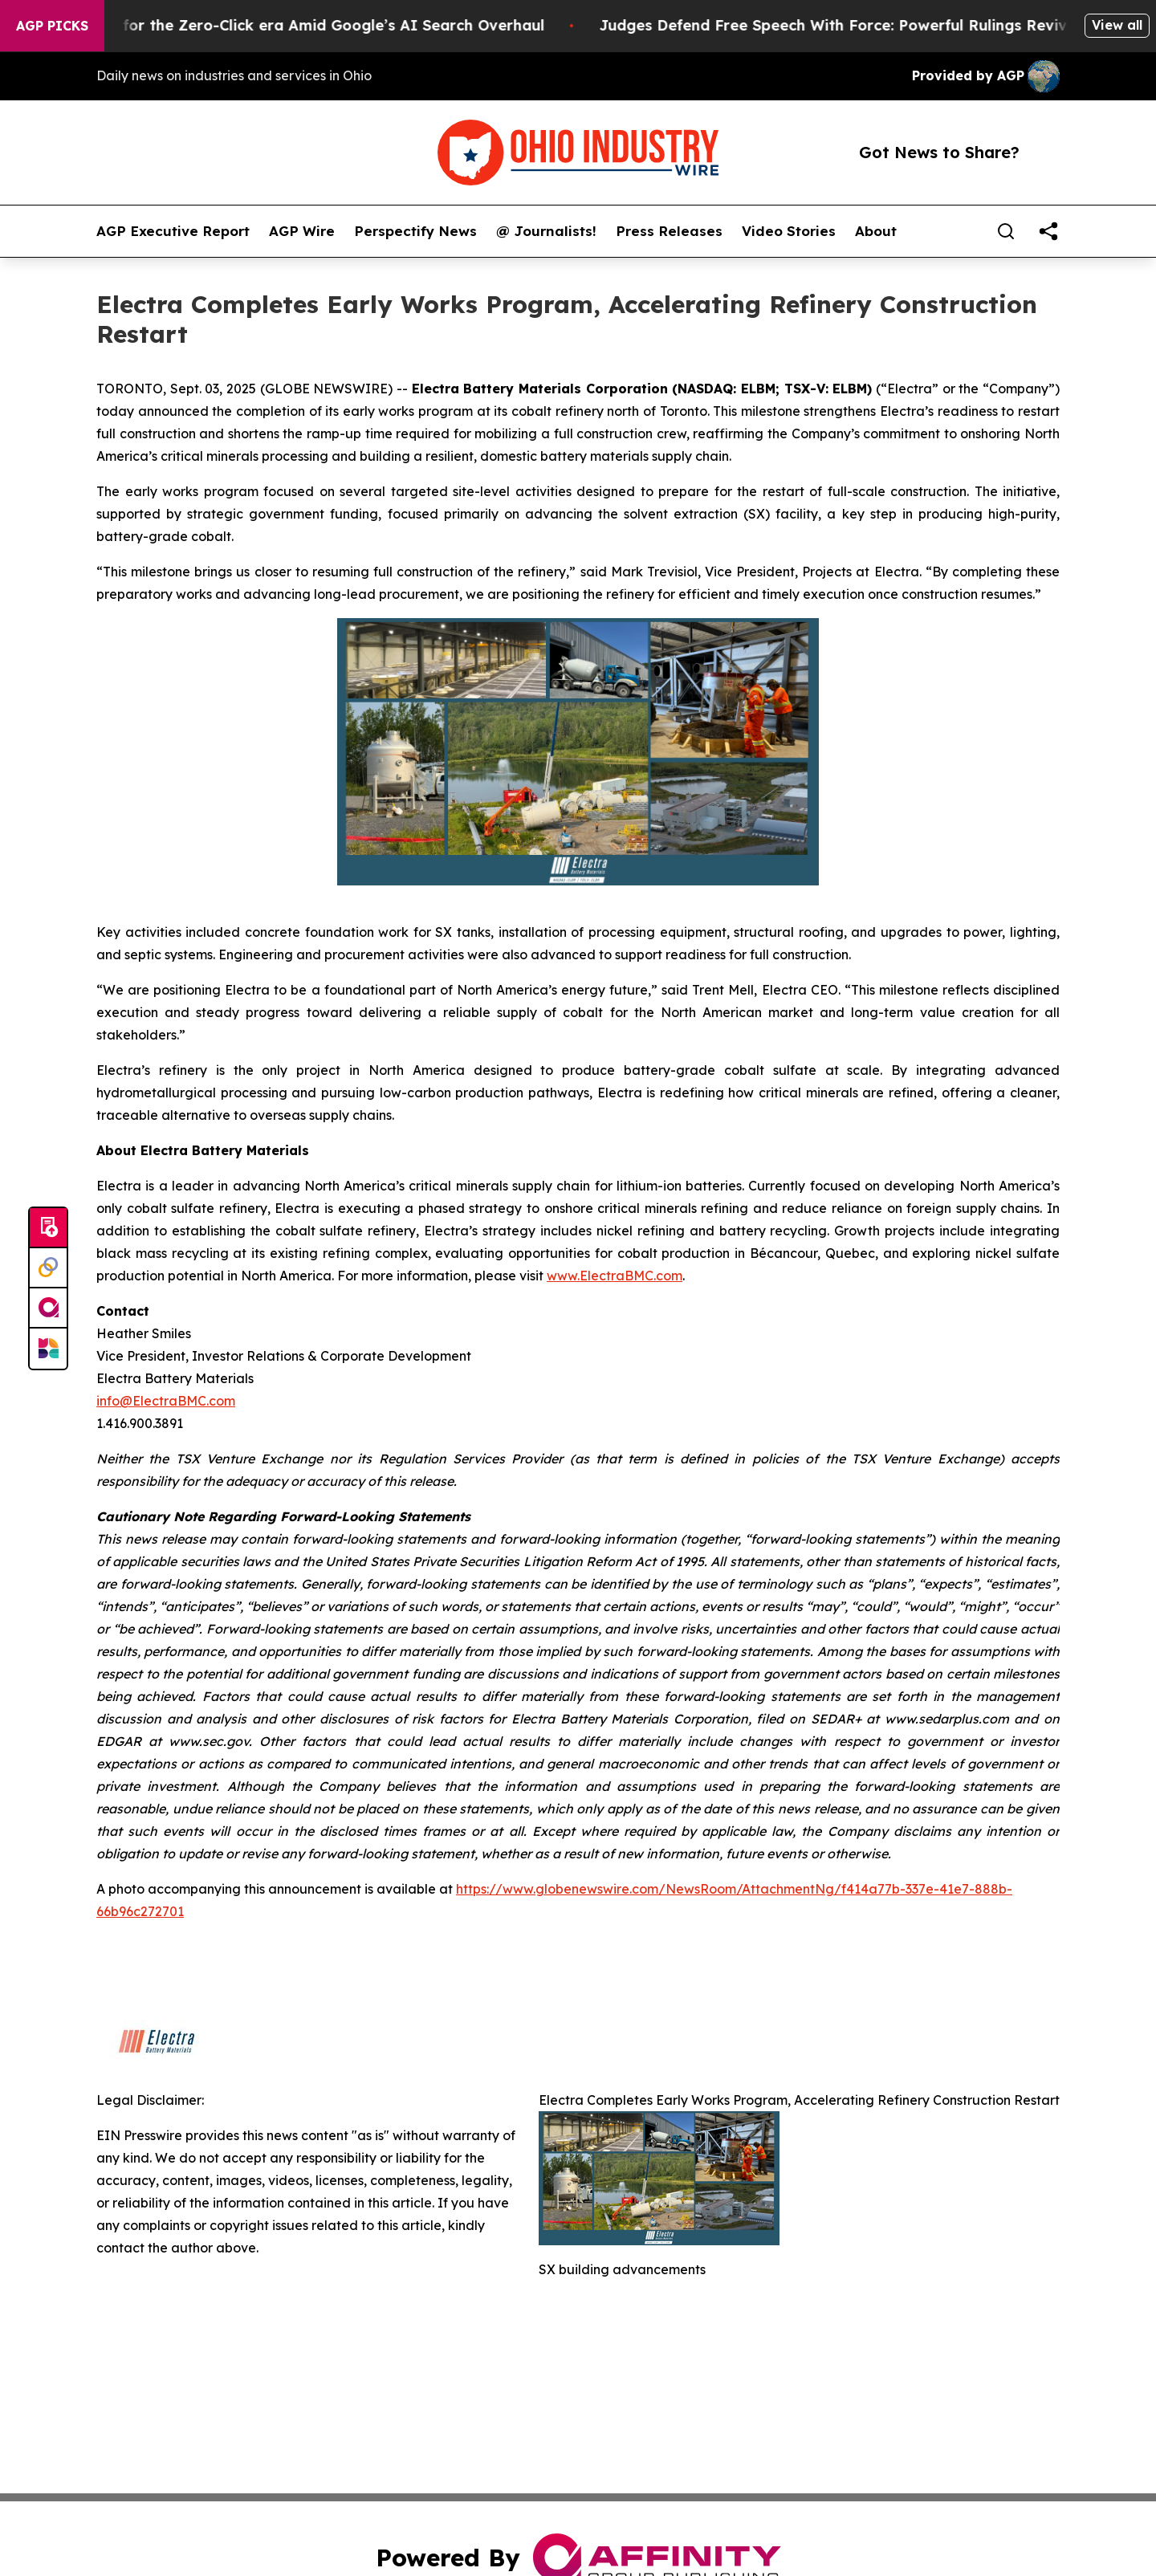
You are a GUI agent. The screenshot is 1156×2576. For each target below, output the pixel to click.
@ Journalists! (546, 231)
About (876, 231)
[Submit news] (48, 1228)
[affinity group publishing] (48, 1308)
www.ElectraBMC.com (614, 1276)
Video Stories (789, 231)
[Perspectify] (48, 1268)
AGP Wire (302, 231)
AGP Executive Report (173, 231)
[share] (1048, 231)
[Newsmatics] (48, 1349)
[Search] (1006, 231)
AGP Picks (52, 26)
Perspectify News (415, 231)
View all (1117, 25)
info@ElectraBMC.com (165, 1401)
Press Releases (669, 231)
